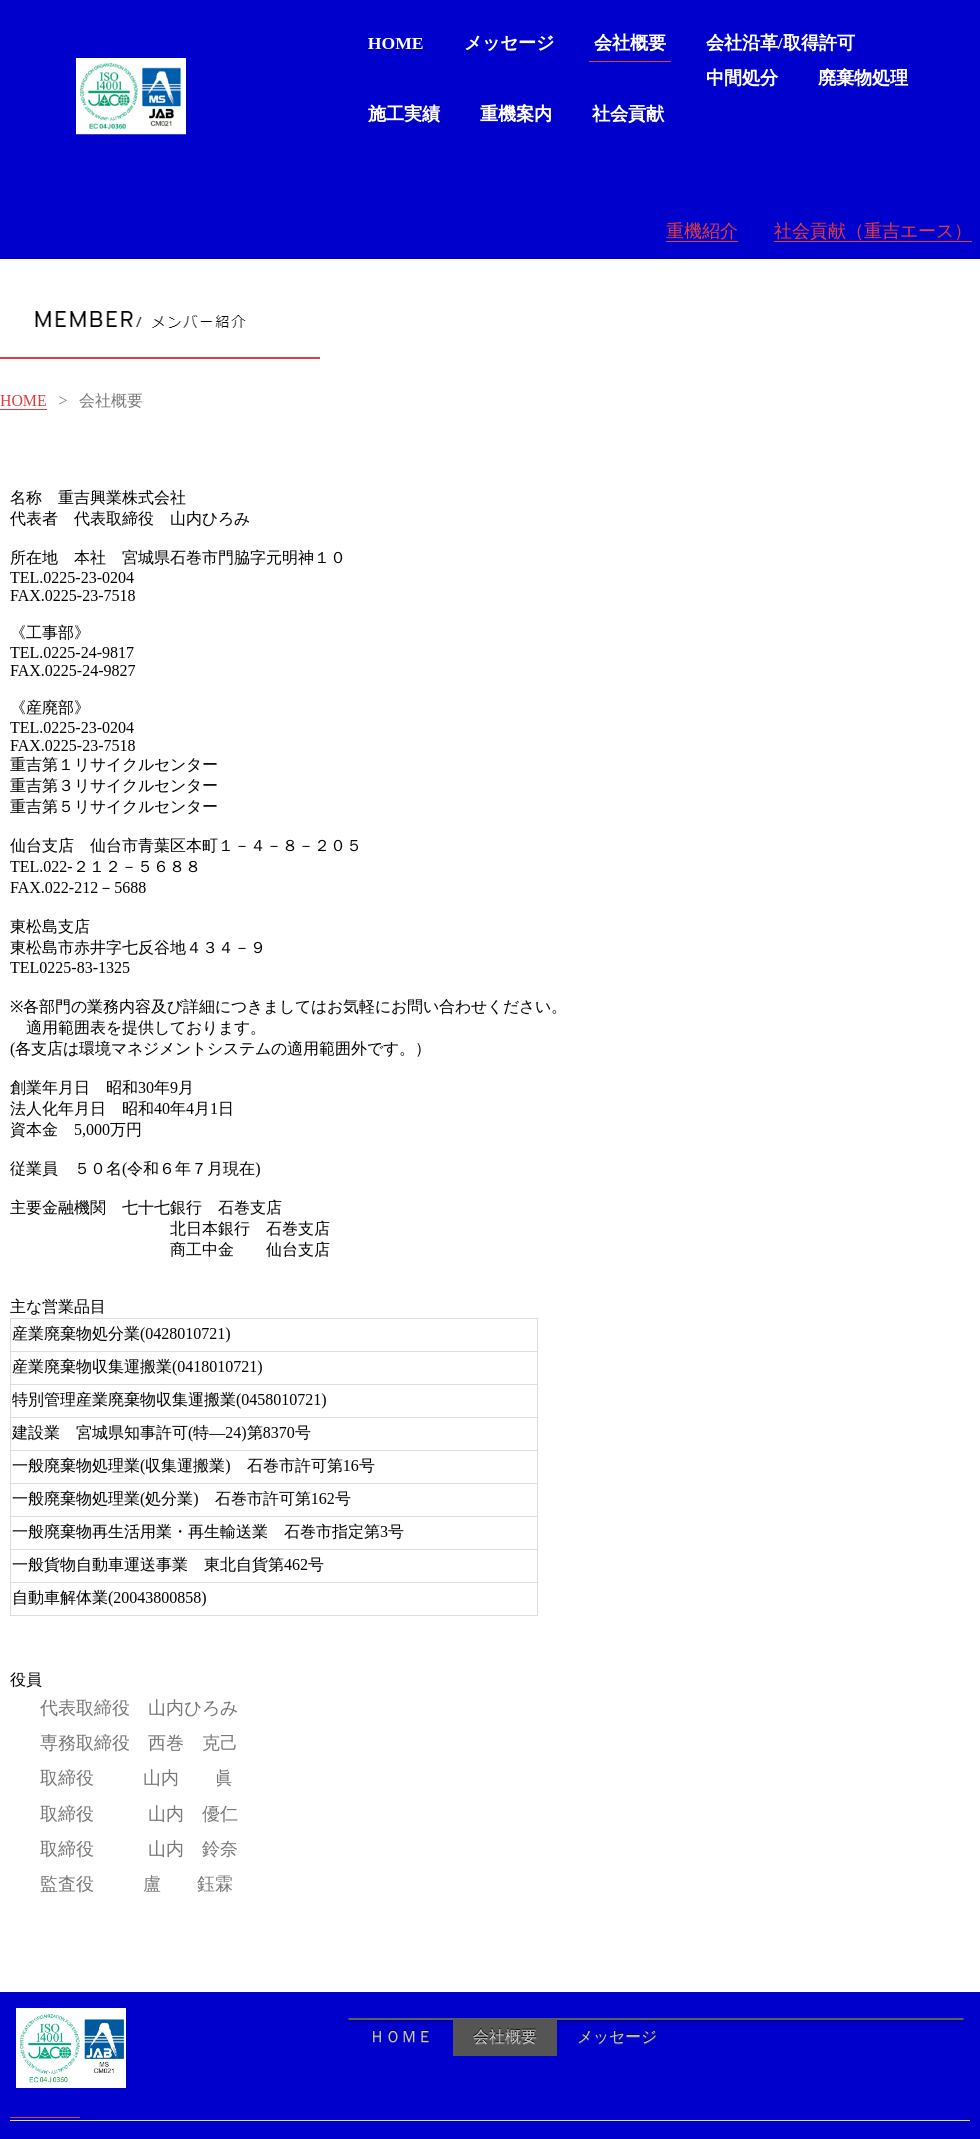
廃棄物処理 (863, 78)
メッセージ (509, 43)
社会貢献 (628, 114)
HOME (396, 43)
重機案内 (516, 114)
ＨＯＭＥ (401, 2036)
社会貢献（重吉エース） (873, 231)
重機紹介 (702, 231)
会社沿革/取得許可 (780, 43)
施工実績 (404, 114)
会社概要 (630, 43)
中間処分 (742, 78)
